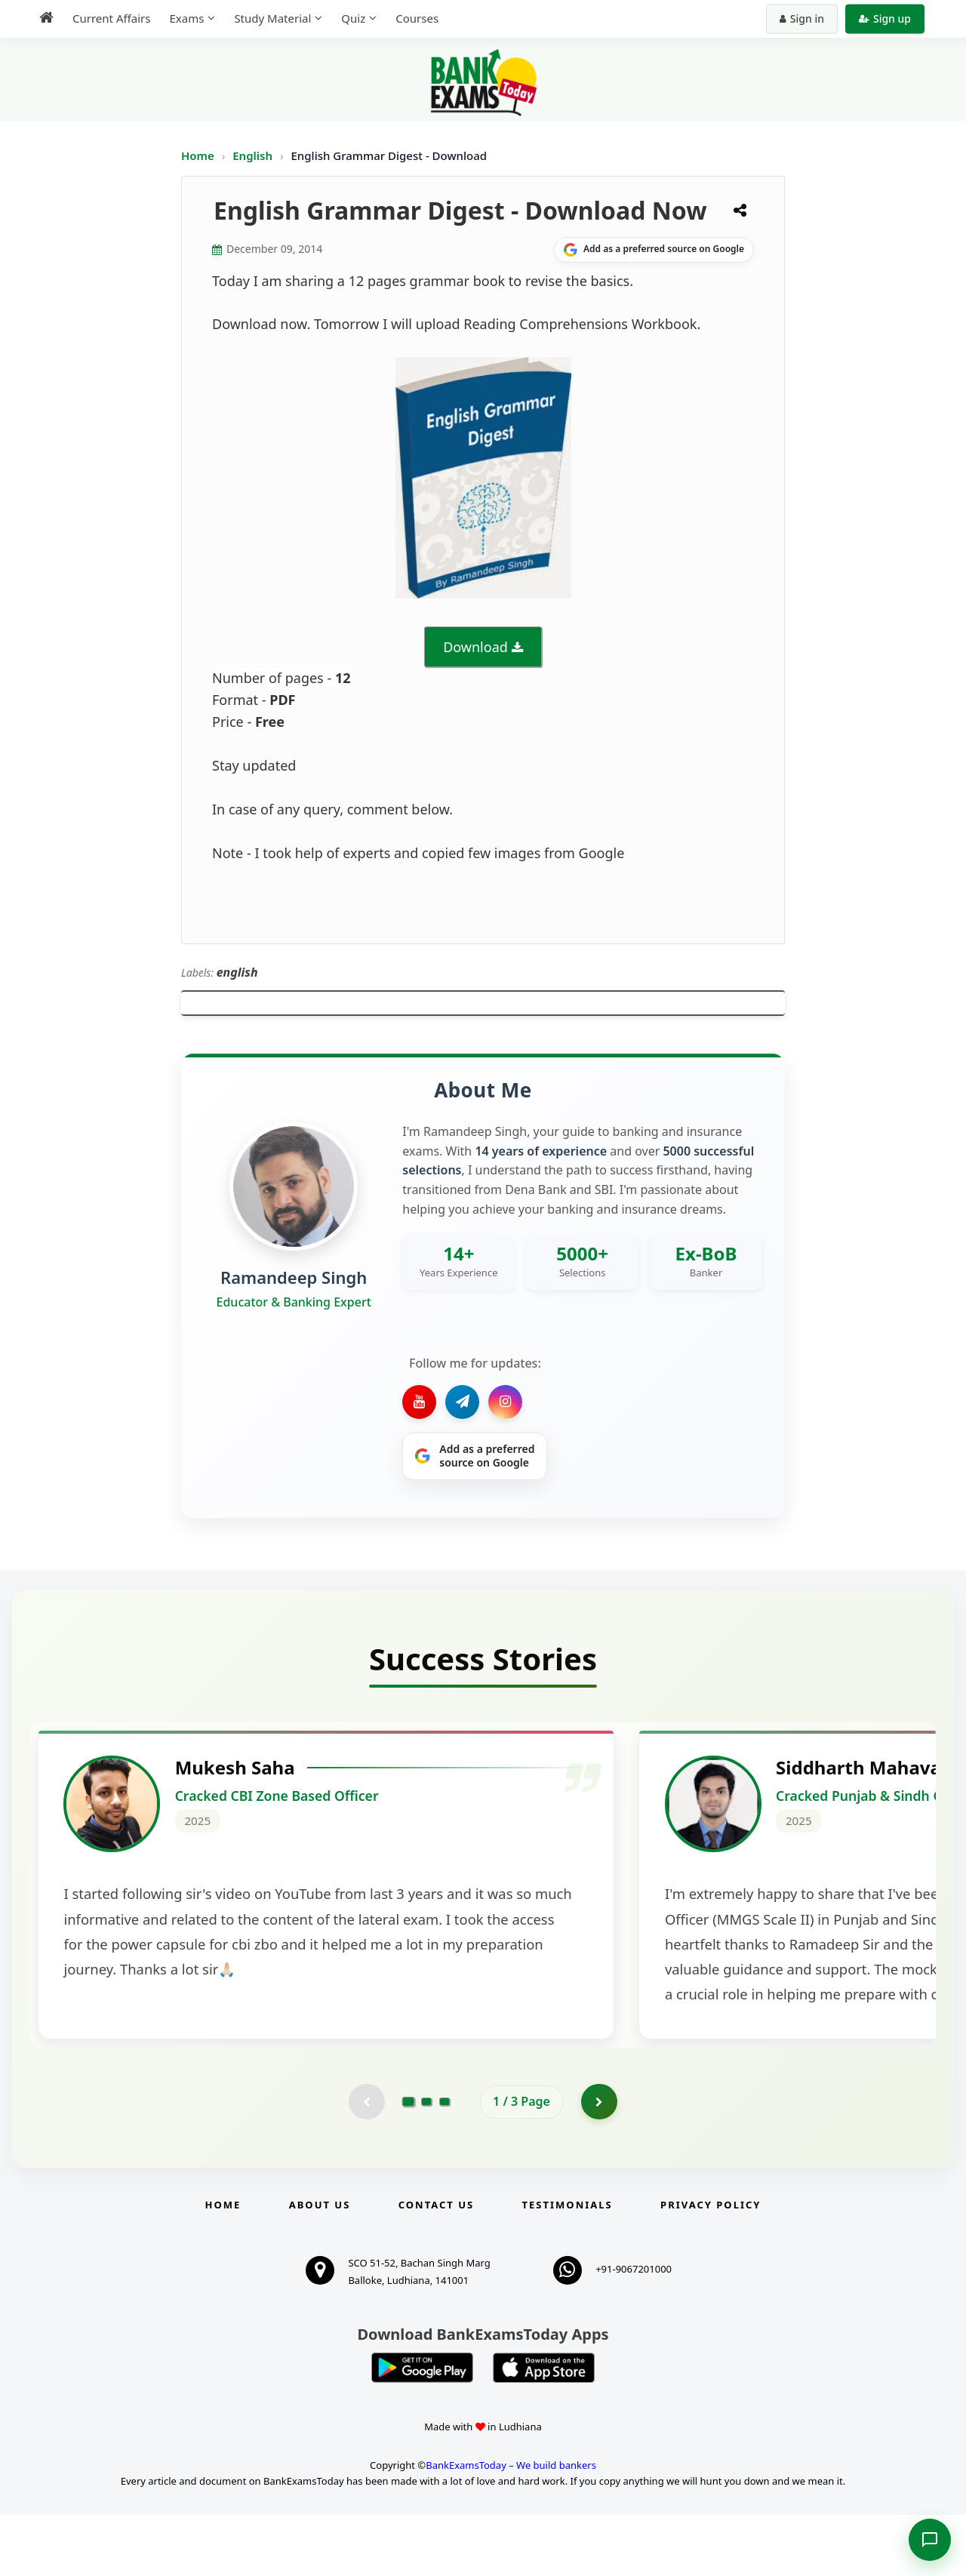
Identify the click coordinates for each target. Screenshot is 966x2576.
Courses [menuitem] (416, 18)
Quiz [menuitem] (353, 18)
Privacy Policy (710, 2266)
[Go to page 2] (426, 2162)
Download (475, 647)
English (252, 155)
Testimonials (567, 2266)
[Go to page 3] (444, 2162)
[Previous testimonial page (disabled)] (366, 2162)
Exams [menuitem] (186, 18)
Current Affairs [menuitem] (111, 18)
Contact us (436, 2266)
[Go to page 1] (408, 2162)
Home (197, 155)
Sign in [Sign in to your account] (802, 18)
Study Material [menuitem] (272, 18)
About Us (320, 2266)
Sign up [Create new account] (885, 18)
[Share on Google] (654, 250)
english (237, 972)
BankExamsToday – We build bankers (511, 2526)
